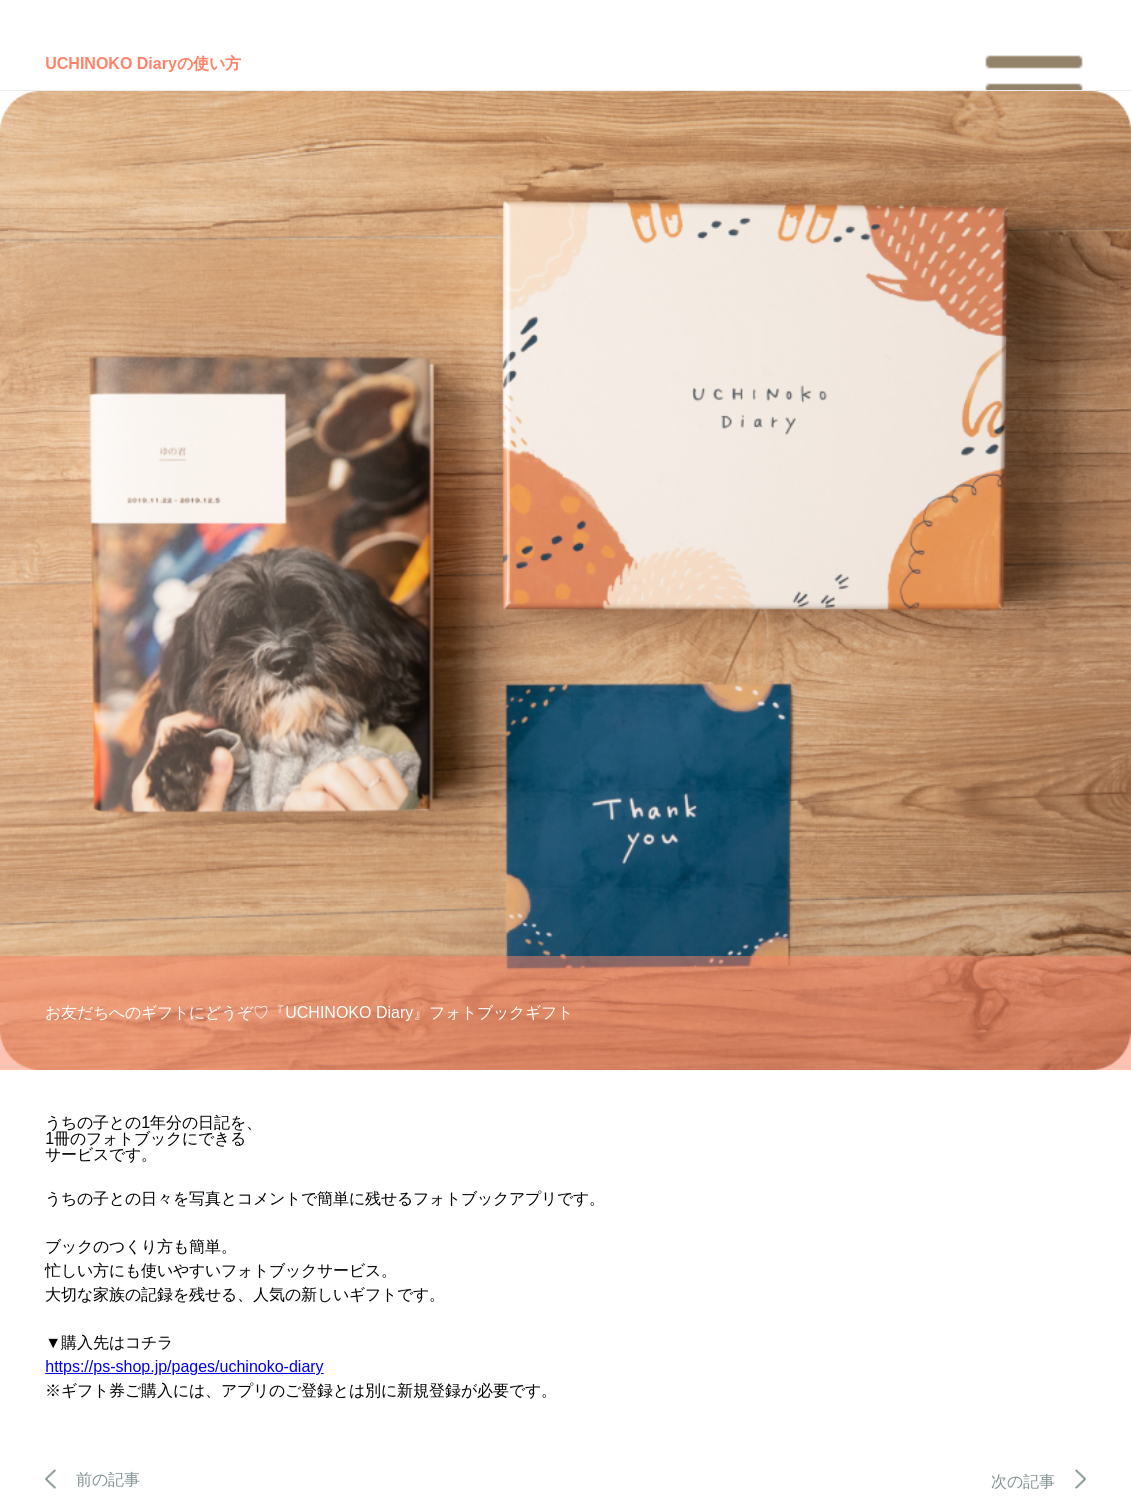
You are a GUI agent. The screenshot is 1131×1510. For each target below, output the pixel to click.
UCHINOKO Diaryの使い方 (143, 63)
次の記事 (1038, 1481)
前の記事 (92, 1479)
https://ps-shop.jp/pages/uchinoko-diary (184, 1366)
